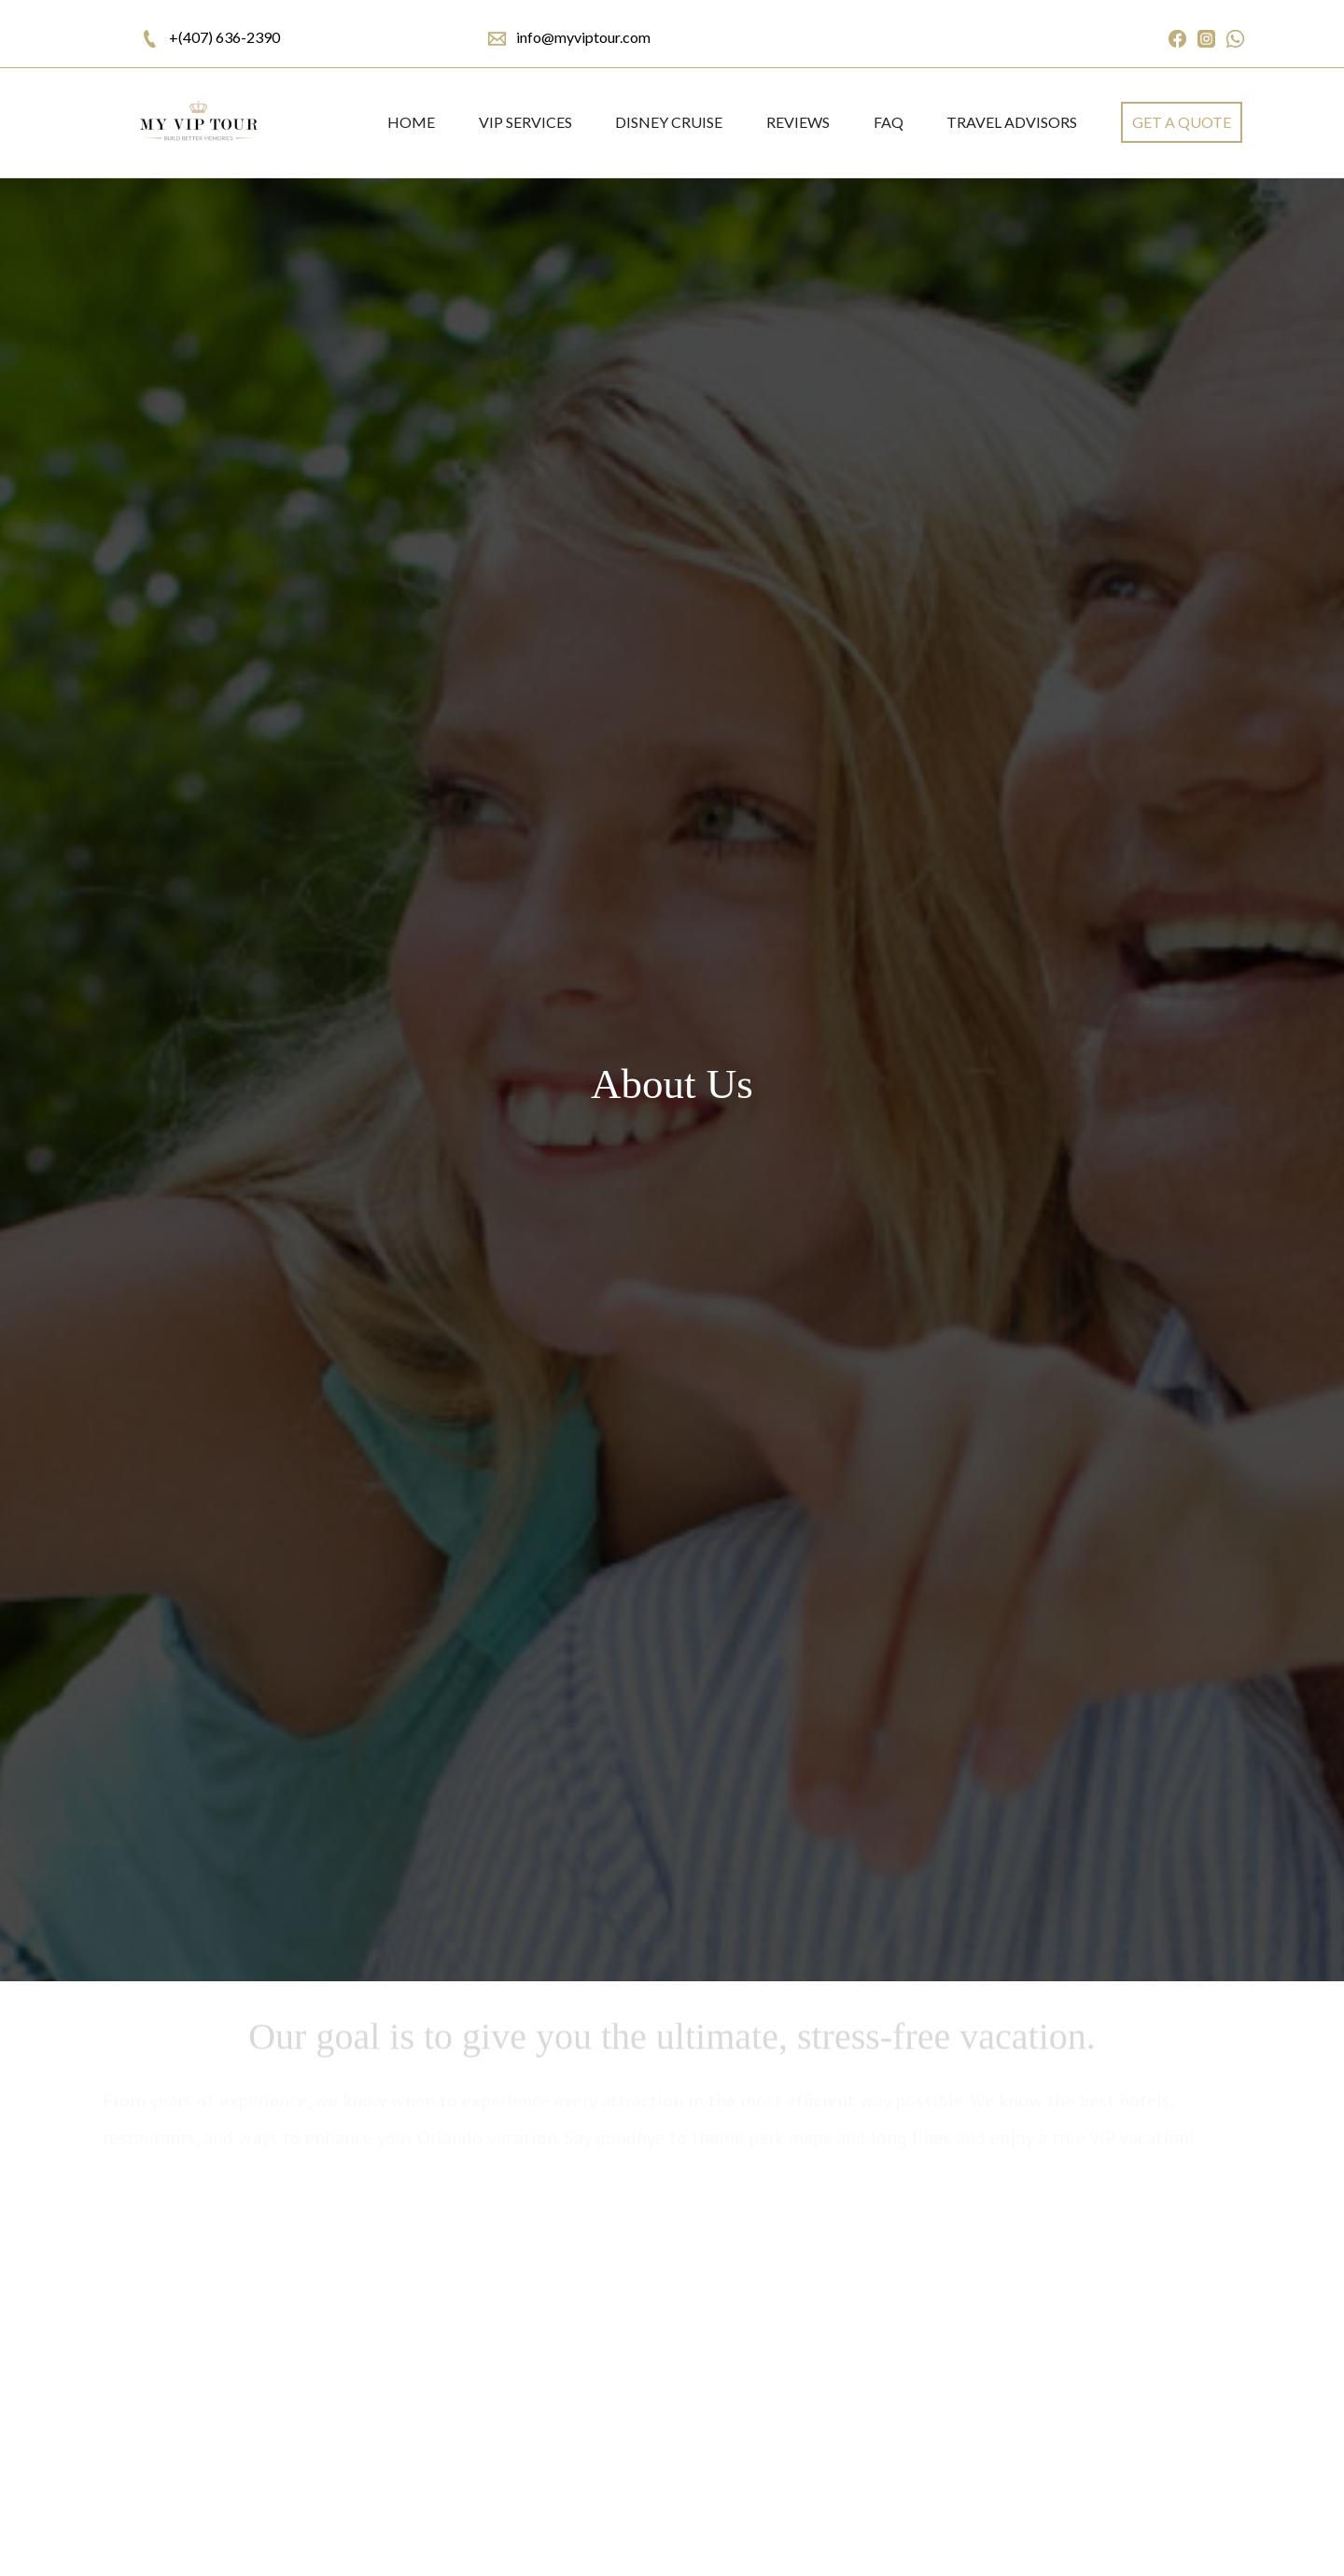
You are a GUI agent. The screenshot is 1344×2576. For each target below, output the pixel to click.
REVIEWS (798, 122)
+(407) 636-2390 (224, 37)
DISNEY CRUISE (668, 122)
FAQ (888, 122)
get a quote (1181, 122)
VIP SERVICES (525, 122)
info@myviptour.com (583, 37)
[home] (197, 123)
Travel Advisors (1011, 122)
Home (411, 122)
